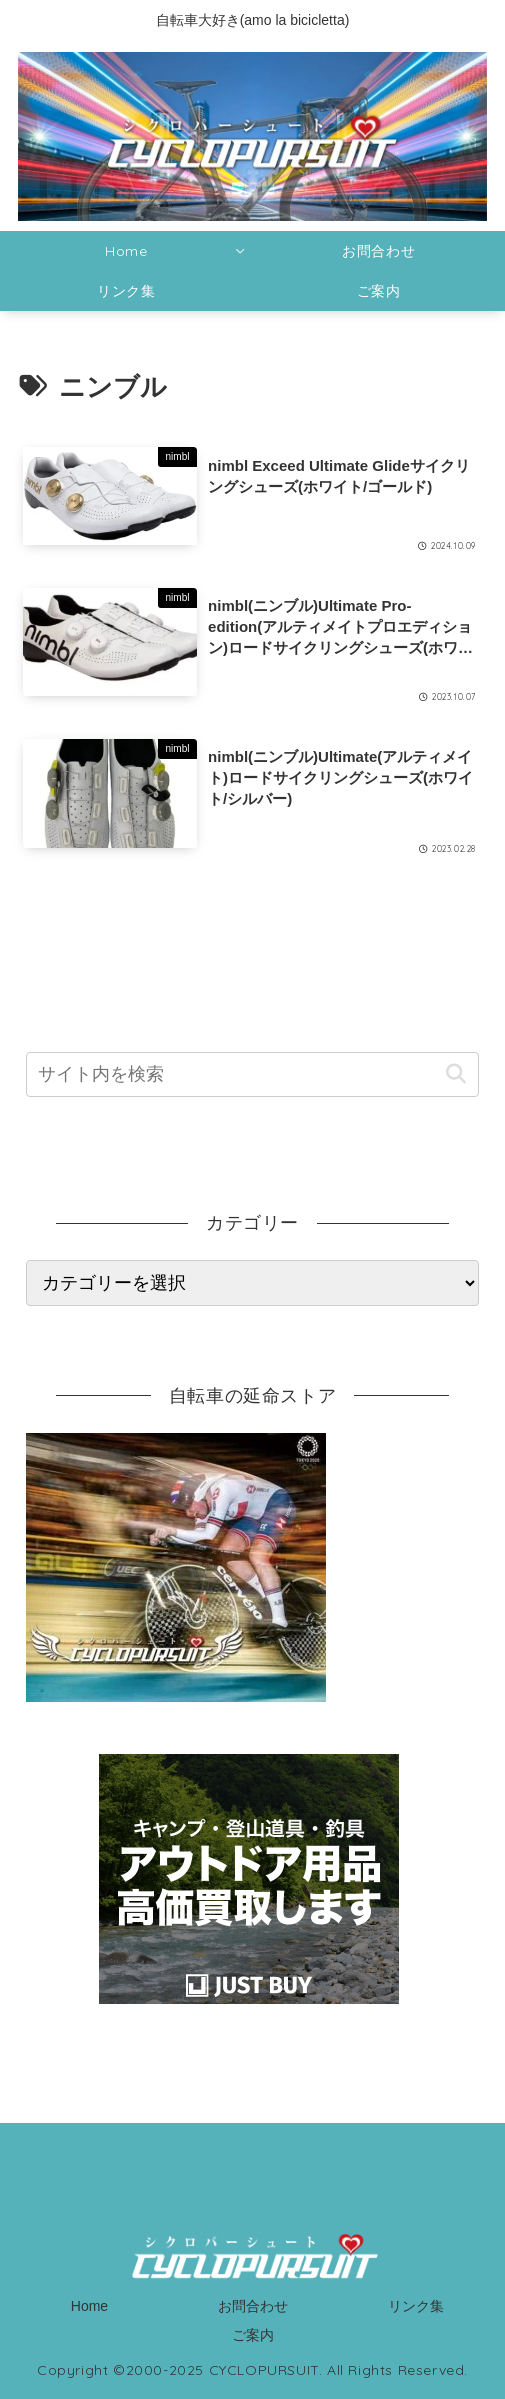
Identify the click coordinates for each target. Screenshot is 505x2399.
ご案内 (253, 2335)
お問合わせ (253, 2306)
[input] (252, 1074)
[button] (455, 1074)
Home (89, 2306)
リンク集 (416, 2306)
